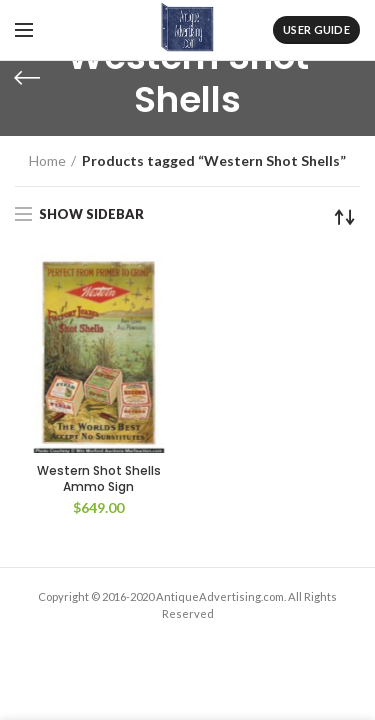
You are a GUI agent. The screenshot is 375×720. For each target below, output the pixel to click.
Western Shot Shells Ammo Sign (99, 478)
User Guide (316, 29)
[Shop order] (345, 217)
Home (47, 160)
